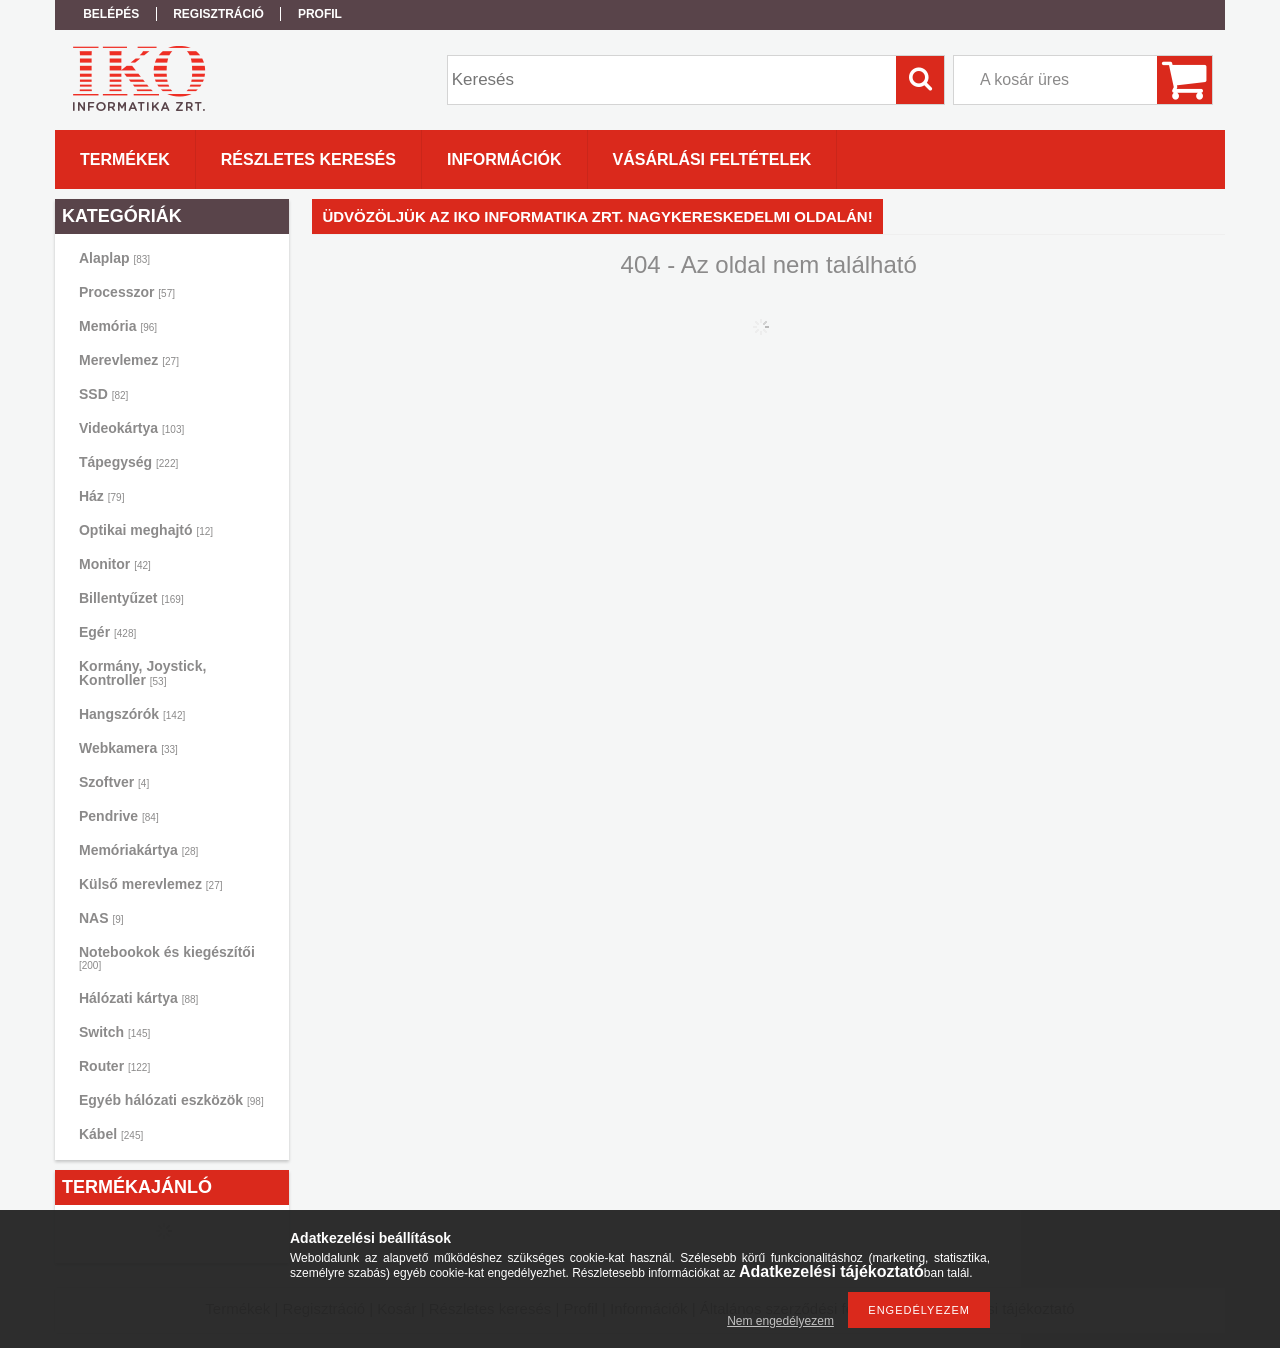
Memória (118, 326)
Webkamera (128, 748)
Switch (114, 1032)
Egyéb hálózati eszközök (171, 1100)
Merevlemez (129, 360)
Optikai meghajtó (146, 530)
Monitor (115, 564)
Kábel (111, 1134)
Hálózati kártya (138, 998)
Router (114, 1066)
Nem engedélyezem (780, 1321)
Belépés (111, 14)
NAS (101, 918)
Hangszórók (132, 714)
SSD (103, 394)
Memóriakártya (138, 850)
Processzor (127, 292)
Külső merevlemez (151, 884)
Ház (101, 496)
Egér (107, 632)
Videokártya (131, 428)
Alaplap (114, 258)
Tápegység (128, 462)
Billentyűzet (131, 598)
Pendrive (119, 816)
